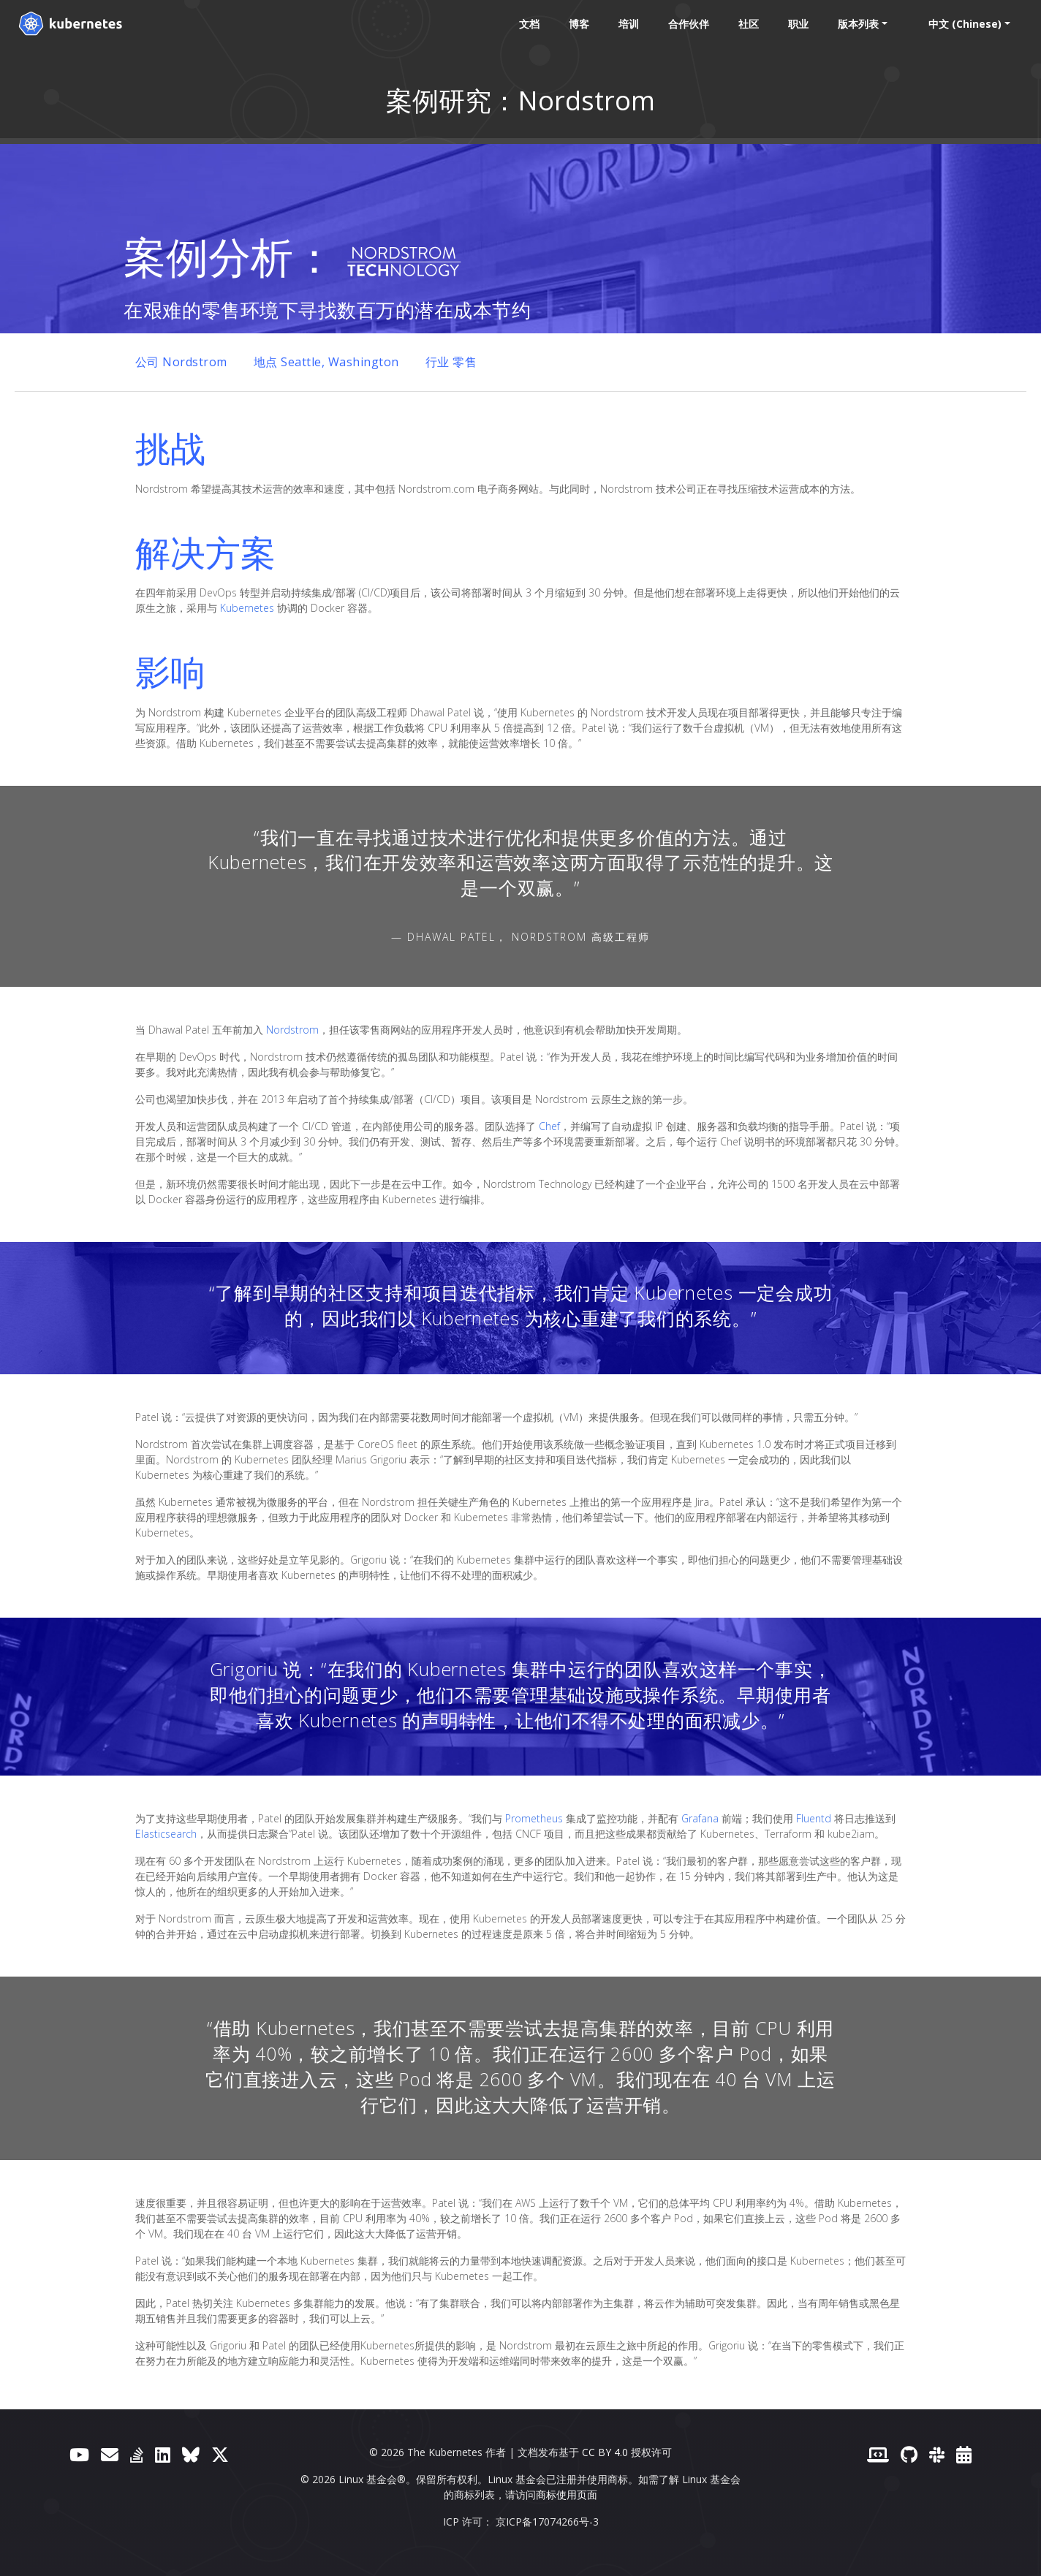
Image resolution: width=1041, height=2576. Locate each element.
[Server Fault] (136, 2454)
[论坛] (109, 2454)
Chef (549, 1126)
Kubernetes (247, 608)
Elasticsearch (166, 1834)
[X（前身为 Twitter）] (220, 2454)
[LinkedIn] (162, 2454)
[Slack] (937, 2454)
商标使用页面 (566, 2494)
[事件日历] (964, 2454)
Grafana (700, 1818)
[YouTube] (79, 2454)
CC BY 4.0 (605, 2452)
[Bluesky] (191, 2454)
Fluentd (813, 1818)
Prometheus (534, 1818)
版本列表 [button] (853, 24)
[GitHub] (909, 2454)
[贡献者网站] (878, 2454)
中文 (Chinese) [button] (960, 24)
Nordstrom (292, 1030)
